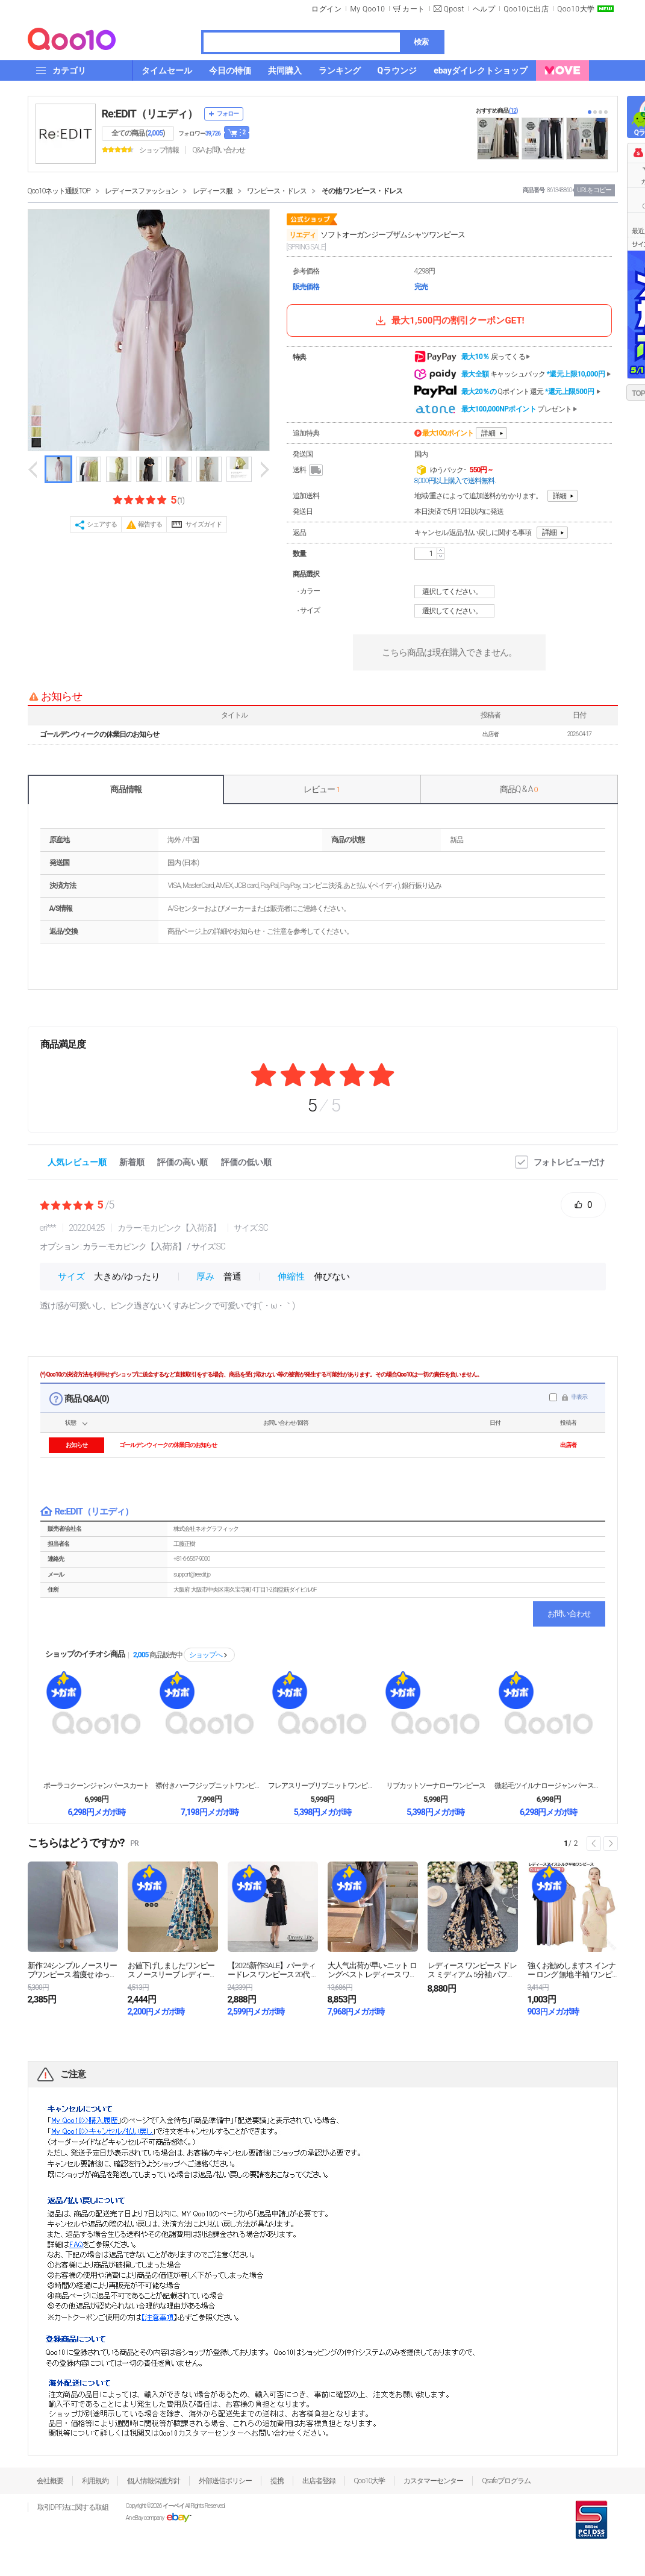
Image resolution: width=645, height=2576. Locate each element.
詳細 (488, 433)
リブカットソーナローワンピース (435, 1785)
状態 (70, 1422)
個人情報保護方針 (153, 2481)
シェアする (102, 524)
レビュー (322, 789)
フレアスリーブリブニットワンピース (322, 1785)
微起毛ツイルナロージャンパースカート (548, 1785)
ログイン (326, 9)
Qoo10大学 (575, 9)
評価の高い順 (182, 1162)
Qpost (454, 9)
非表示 (579, 1396)
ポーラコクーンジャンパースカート (96, 1785)
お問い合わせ (569, 1613)
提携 (277, 2481)
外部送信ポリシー (225, 2481)
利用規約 (95, 2481)
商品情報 (126, 789)
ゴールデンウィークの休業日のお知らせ (99, 734)
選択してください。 (456, 591)
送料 (309, 470)
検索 (421, 41)
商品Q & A (519, 789)
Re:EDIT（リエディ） (150, 113)
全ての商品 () (138, 133)
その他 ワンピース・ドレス (362, 191)
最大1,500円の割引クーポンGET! (448, 320)
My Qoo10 (367, 9)
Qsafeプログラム (506, 2481)
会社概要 (50, 2481)
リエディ (302, 235)
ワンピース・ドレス (277, 191)
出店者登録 (318, 2481)
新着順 (132, 1162)
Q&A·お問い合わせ (218, 150)
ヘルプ (484, 9)
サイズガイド (203, 524)
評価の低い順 (246, 1162)
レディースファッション (141, 191)
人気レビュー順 (77, 1162)
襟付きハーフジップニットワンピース (209, 1785)
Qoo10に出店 (526, 9)
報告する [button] (150, 524)
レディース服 (212, 191)
